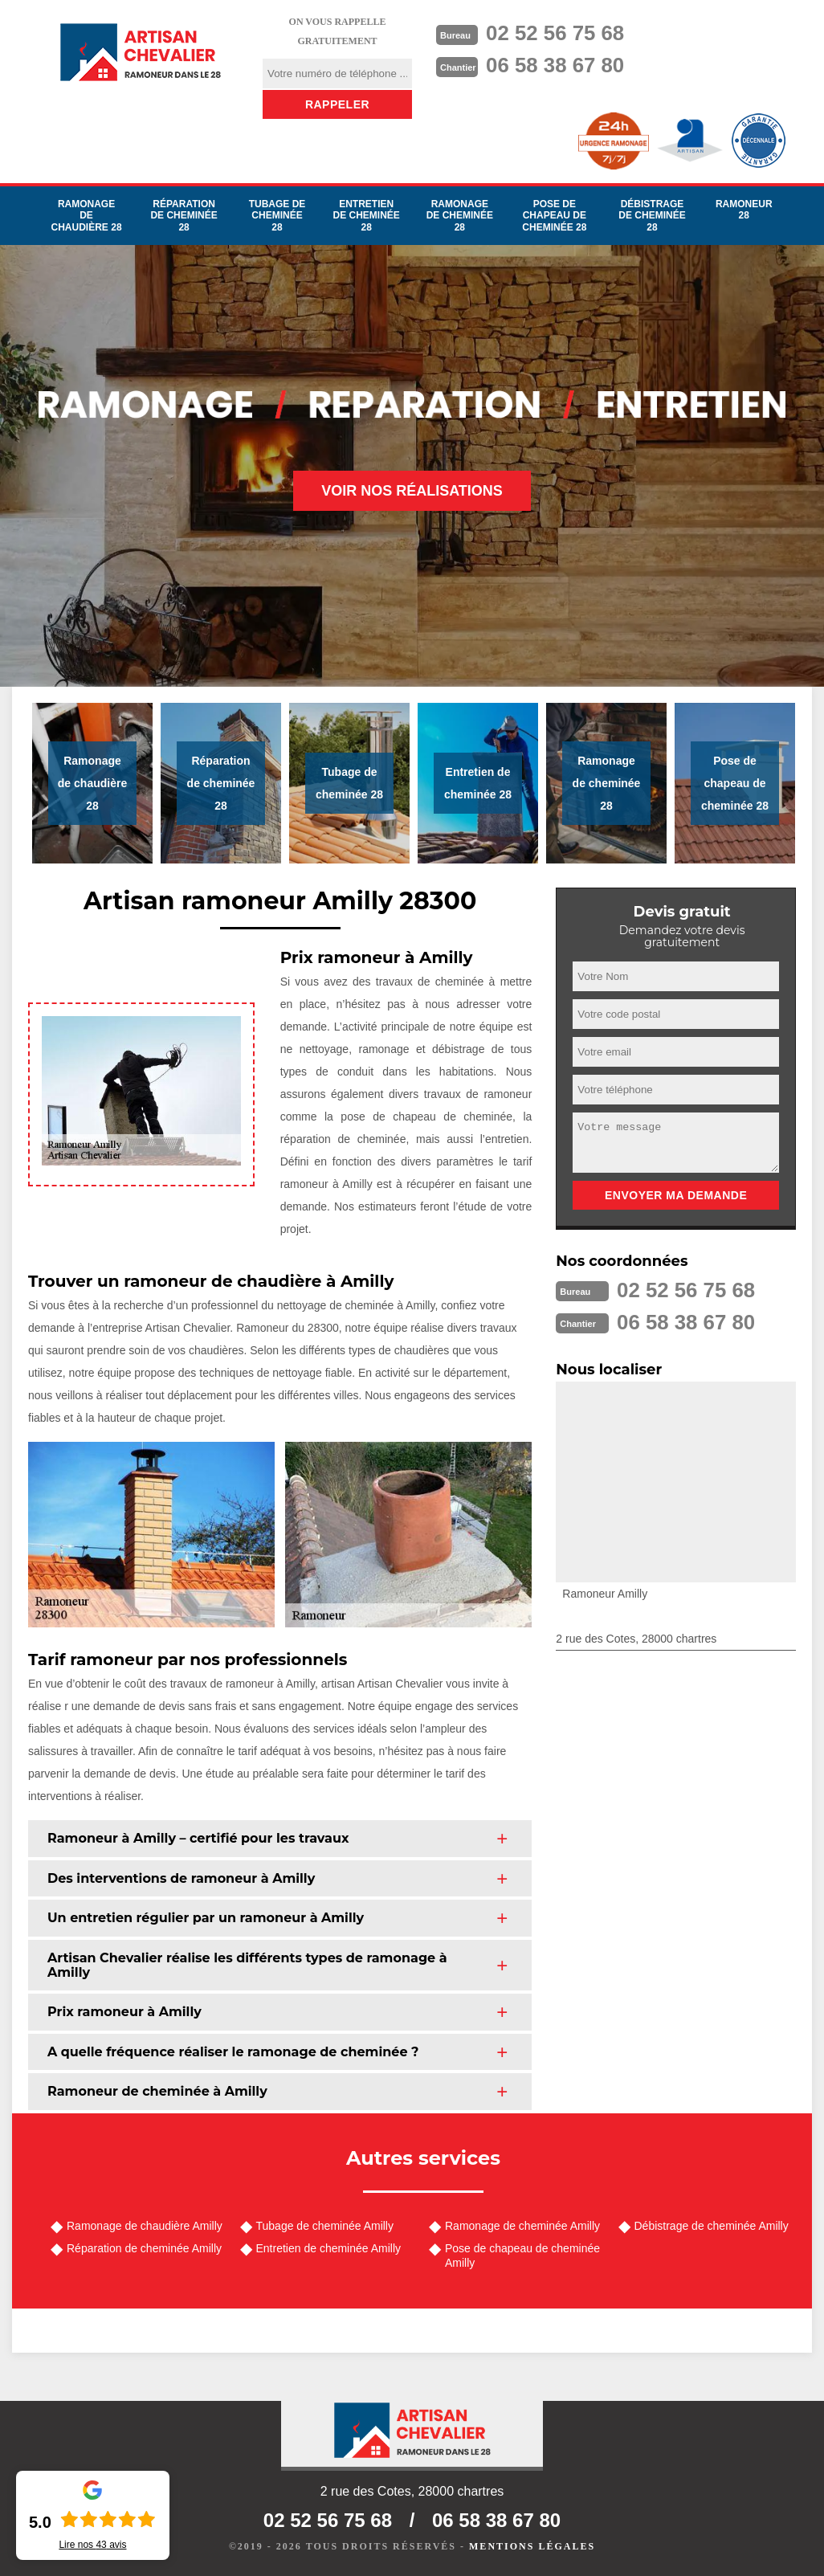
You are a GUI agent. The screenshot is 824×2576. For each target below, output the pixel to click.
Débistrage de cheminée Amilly (711, 2225)
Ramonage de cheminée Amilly (522, 2225)
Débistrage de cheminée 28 (651, 215)
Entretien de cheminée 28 (365, 215)
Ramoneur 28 (744, 209)
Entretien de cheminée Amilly (329, 2248)
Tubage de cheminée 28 (277, 215)
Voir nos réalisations (412, 491)
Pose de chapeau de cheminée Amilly (522, 2255)
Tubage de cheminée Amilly (325, 2225)
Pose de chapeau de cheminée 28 (554, 215)
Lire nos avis (92, 2544)
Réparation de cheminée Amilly (144, 2248)
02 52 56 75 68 (556, 33)
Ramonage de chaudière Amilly (144, 2225)
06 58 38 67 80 (556, 65)
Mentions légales (532, 2546)
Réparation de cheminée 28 (183, 215)
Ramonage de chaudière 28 (86, 215)
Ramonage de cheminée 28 (459, 215)
